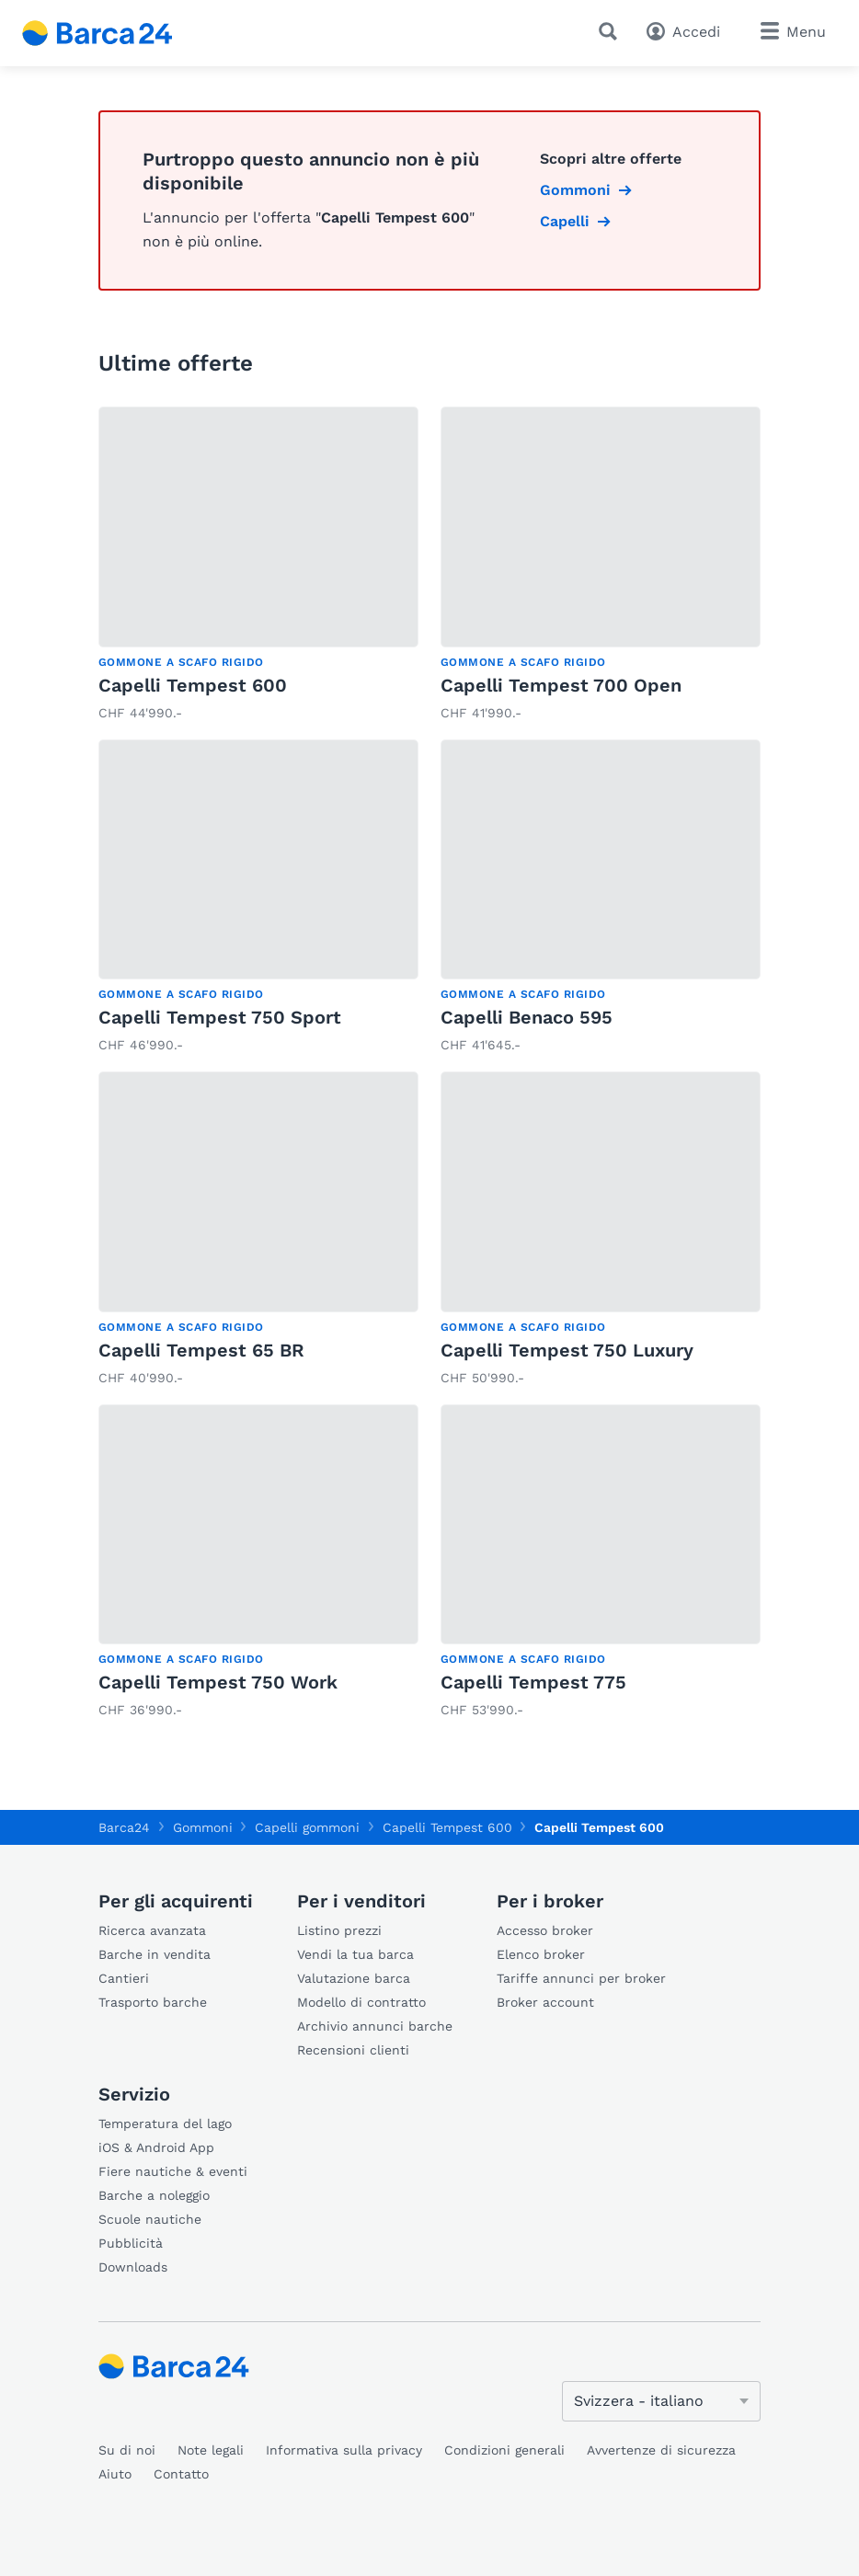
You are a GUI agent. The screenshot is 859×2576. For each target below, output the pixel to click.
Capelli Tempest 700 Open (561, 685)
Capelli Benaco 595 (527, 1017)
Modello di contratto (361, 2002)
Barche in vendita (154, 1954)
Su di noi (126, 2450)
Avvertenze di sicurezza (661, 2450)
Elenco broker (541, 1954)
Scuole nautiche (149, 2219)
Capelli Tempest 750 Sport (219, 1017)
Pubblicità (130, 2243)
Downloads (132, 2267)
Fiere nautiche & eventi (172, 2171)
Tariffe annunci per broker (581, 1978)
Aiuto (115, 2474)
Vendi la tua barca (355, 1954)
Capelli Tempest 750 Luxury (567, 1350)
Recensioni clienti (353, 2050)
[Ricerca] (612, 31)
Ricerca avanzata (152, 1930)
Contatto (181, 2474)
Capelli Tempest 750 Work (218, 1682)
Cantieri (123, 1978)
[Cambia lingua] (661, 2401)
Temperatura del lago (165, 2123)
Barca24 (124, 1827)
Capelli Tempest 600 (192, 685)
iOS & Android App (156, 2147)
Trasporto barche (152, 2002)
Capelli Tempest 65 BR (201, 1350)
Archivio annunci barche (374, 2026)
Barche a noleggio (154, 2195)
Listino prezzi (339, 1930)
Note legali (211, 2450)
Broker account (545, 2002)
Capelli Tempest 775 (533, 1682)
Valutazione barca (353, 1978)
